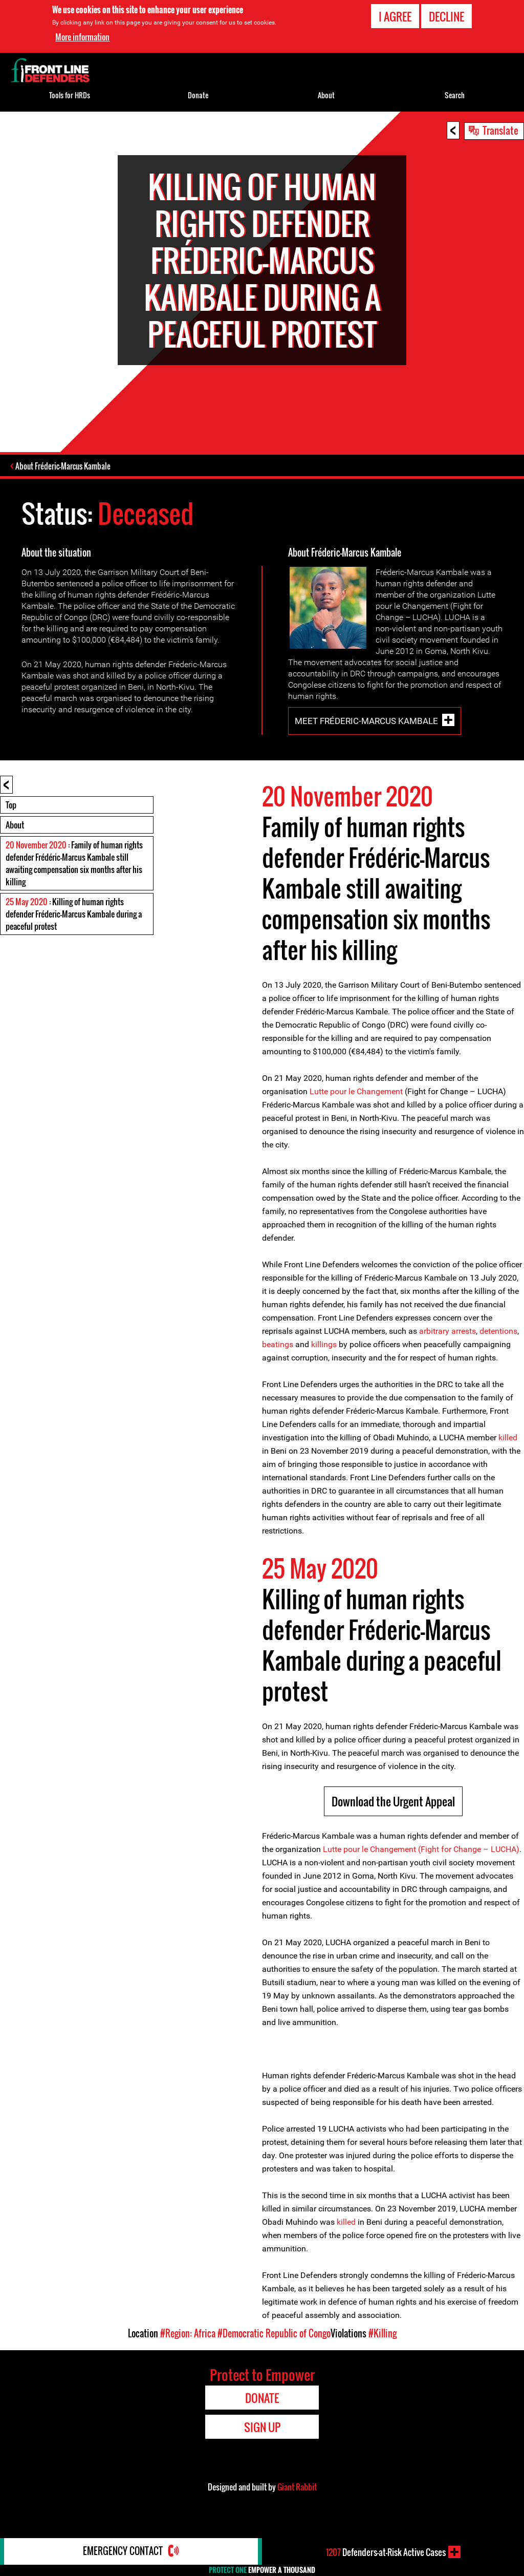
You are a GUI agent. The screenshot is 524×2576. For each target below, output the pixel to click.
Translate (500, 130)
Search (455, 95)
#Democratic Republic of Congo (274, 2349)
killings (324, 1360)
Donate (198, 95)
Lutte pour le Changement (356, 1107)
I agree (395, 16)
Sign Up (262, 2443)
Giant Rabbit (297, 2503)
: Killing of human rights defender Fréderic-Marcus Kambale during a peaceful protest (74, 929)
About (15, 841)
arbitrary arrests (447, 1347)
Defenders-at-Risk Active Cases (385, 2552)
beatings (277, 1360)
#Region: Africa (187, 2349)
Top (11, 821)
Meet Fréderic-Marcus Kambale (366, 737)
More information (82, 37)
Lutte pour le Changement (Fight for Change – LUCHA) (421, 1865)
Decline (446, 16)
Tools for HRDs (69, 95)
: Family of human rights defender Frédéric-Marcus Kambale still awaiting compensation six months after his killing (74, 879)
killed (507, 1453)
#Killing (382, 2349)
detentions (498, 1347)
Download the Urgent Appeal (393, 1817)
